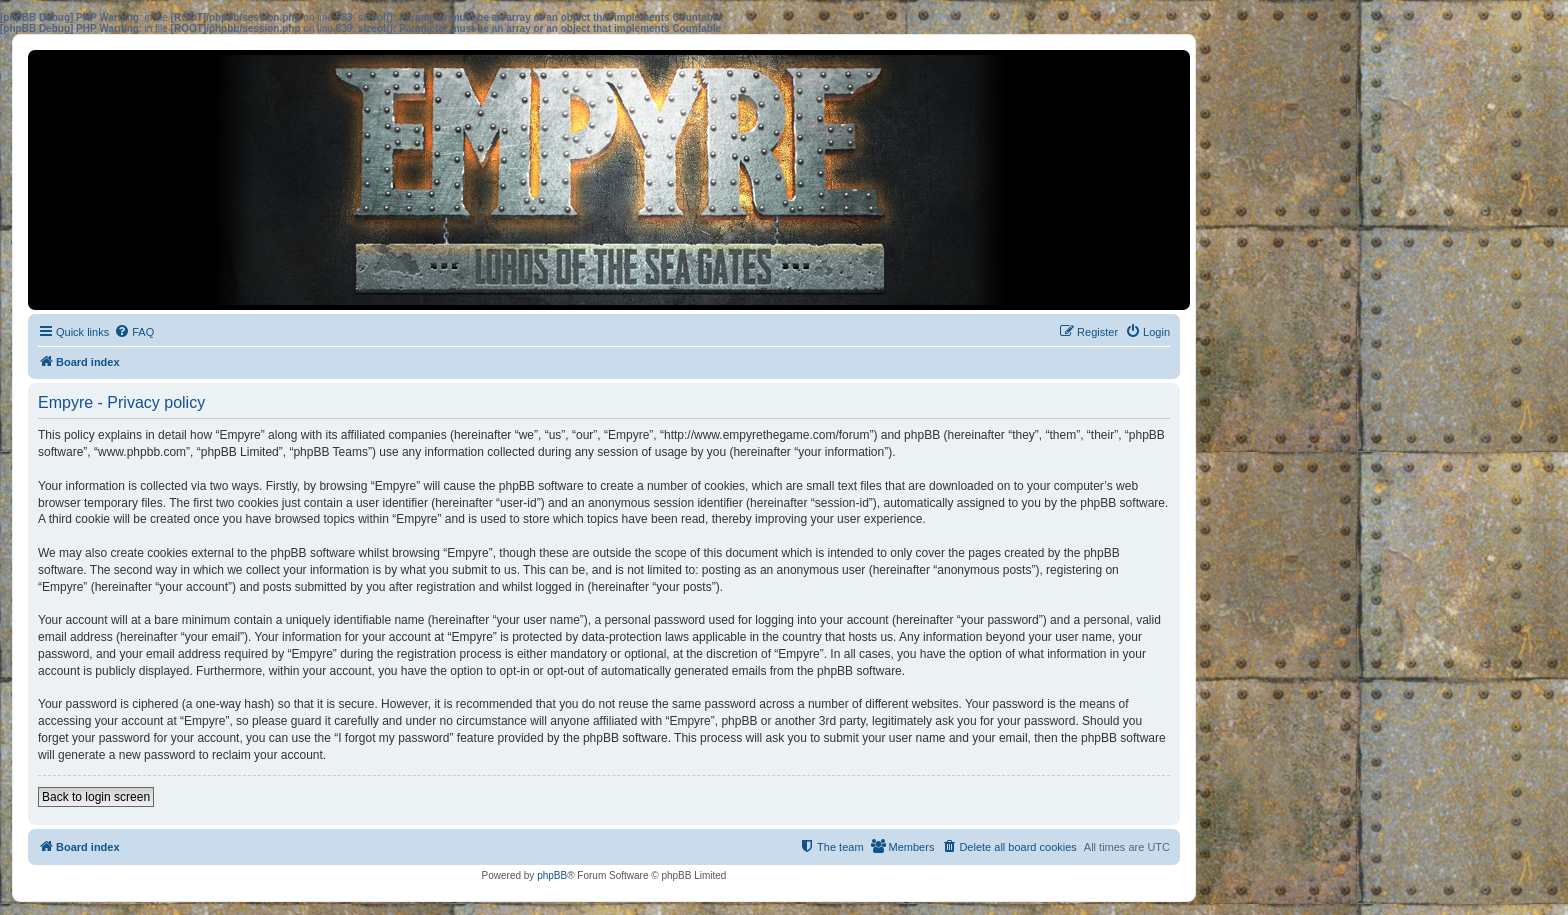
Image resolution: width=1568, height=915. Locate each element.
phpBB (552, 875)
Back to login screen (96, 797)
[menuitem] (134, 332)
